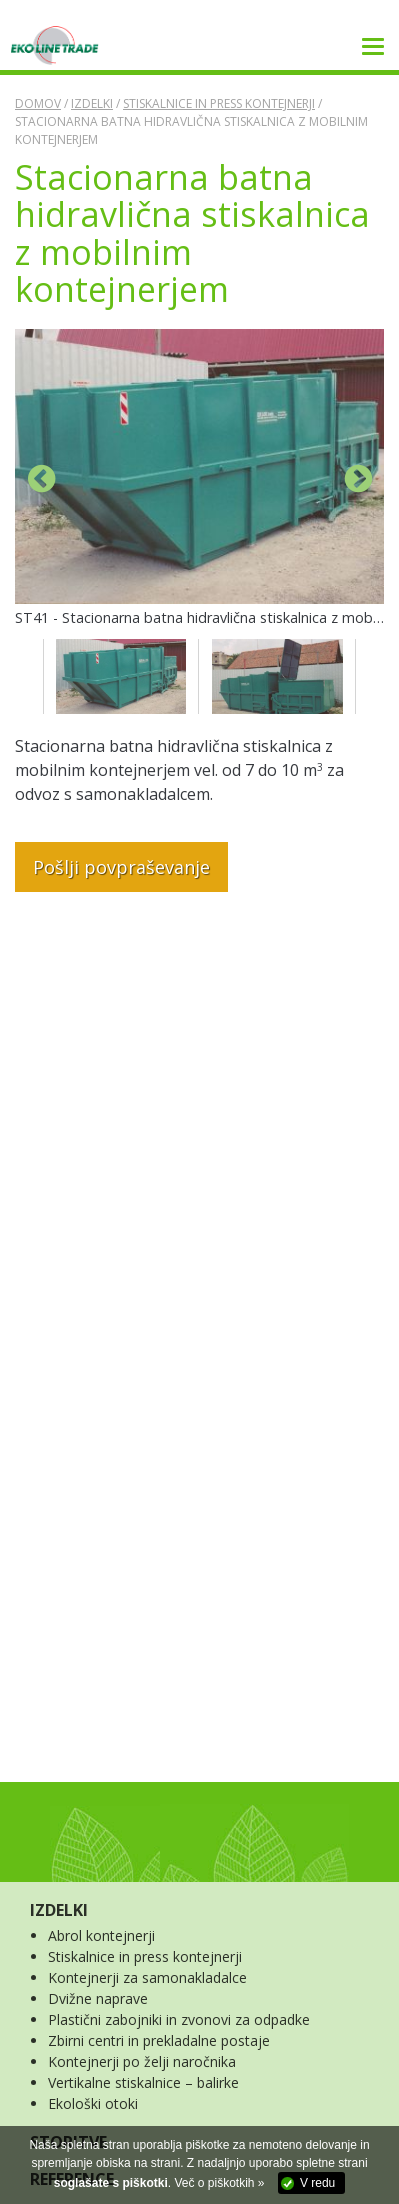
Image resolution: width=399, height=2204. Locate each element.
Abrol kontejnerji (101, 1935)
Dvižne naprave (98, 1998)
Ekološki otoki (93, 2103)
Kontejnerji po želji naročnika (142, 2061)
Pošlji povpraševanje (121, 867)
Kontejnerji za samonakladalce (147, 1977)
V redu (317, 2183)
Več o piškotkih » (219, 2183)
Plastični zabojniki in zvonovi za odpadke (179, 2019)
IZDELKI (59, 1910)
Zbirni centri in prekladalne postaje (159, 2040)
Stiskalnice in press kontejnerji (219, 103)
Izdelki (92, 103)
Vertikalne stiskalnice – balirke (143, 2082)
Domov (38, 103)
